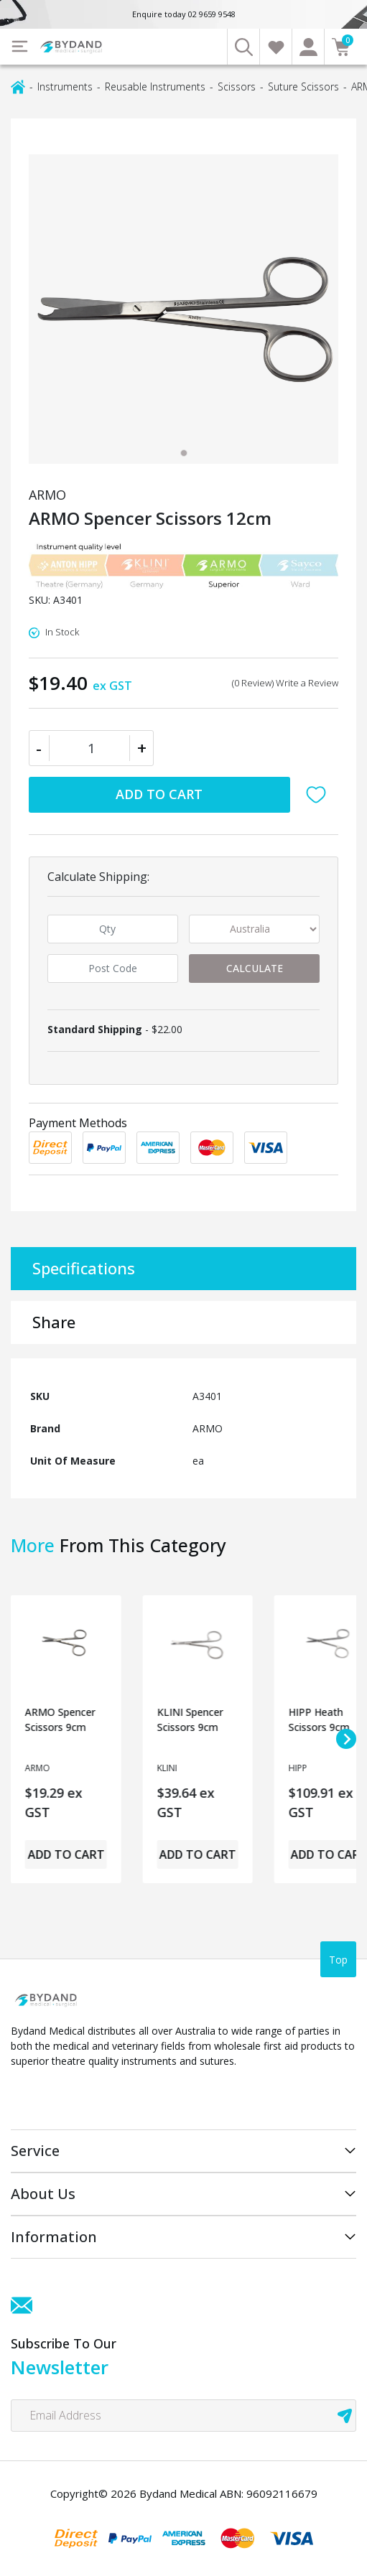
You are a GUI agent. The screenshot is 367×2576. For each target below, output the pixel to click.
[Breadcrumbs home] (18, 86)
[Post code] (112, 968)
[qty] (112, 929)
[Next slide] (346, 1739)
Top (338, 1959)
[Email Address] (183, 2415)
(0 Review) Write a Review (285, 682)
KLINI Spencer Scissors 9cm (190, 1719)
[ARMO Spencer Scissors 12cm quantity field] (91, 748)
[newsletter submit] (344, 2415)
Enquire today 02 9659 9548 (184, 14)
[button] (319, 795)
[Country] (254, 929)
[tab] (183, 453)
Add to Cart (159, 794)
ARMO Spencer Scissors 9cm (60, 1719)
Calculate (254, 968)
